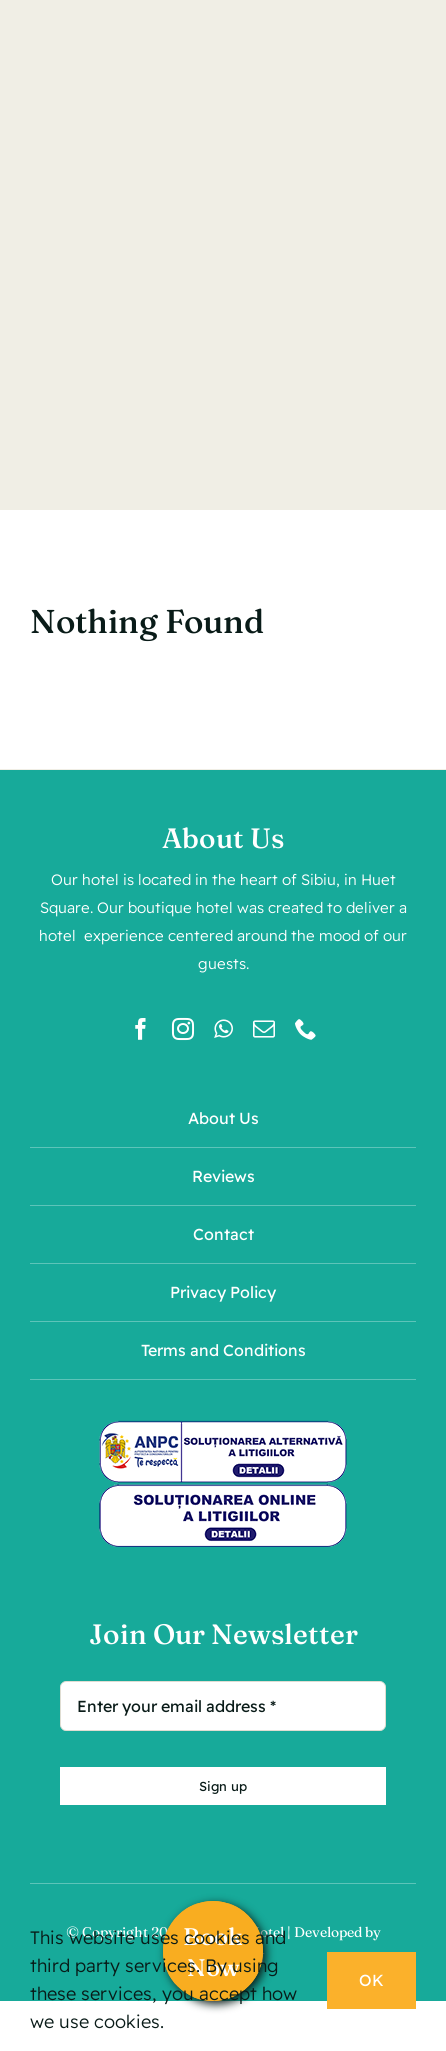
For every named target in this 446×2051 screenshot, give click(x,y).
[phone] (306, 1029)
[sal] (223, 1428)
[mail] (264, 1029)
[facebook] (141, 1029)
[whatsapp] (223, 1029)
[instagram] (183, 1029)
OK (371, 1980)
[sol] (223, 1492)
